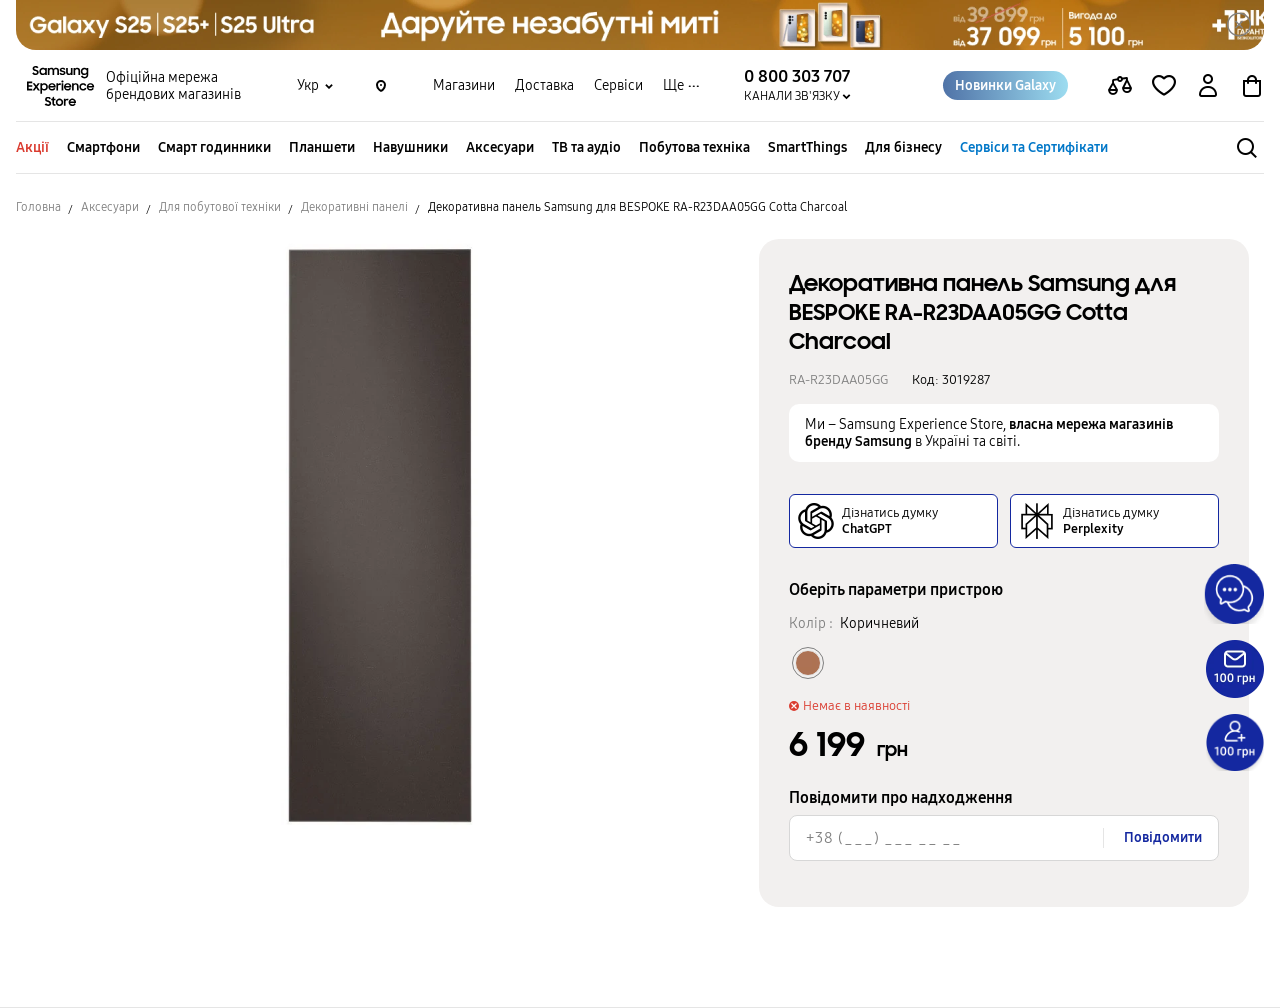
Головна (38, 207)
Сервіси (618, 85)
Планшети (322, 147)
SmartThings (807, 147)
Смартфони (103, 147)
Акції (32, 147)
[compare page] (1120, 86)
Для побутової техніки (220, 207)
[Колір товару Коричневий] (808, 663)
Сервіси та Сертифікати (1034, 147)
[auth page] (1208, 86)
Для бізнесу (903, 147)
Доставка (544, 85)
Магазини (464, 85)
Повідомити (1163, 837)
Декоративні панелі (354, 207)
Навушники (410, 147)
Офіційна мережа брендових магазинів (173, 86)
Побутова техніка (694, 147)
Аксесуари (500, 147)
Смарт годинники (214, 147)
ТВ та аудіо (586, 147)
